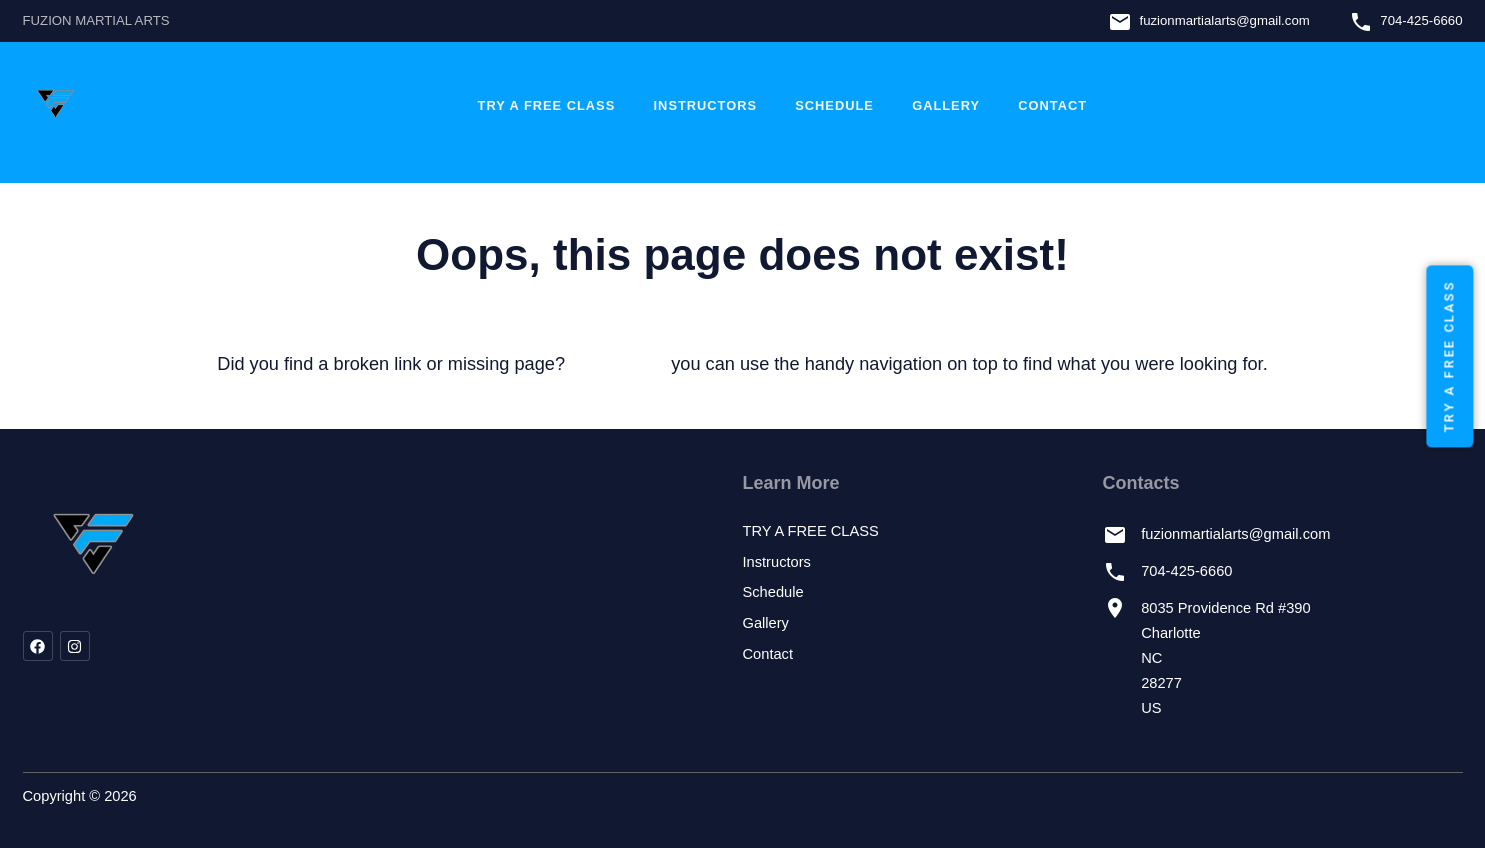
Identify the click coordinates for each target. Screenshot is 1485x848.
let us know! (618, 364)
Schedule (834, 105)
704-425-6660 (1421, 20)
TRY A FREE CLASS (547, 105)
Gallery (946, 105)
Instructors (705, 105)
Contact (1052, 105)
